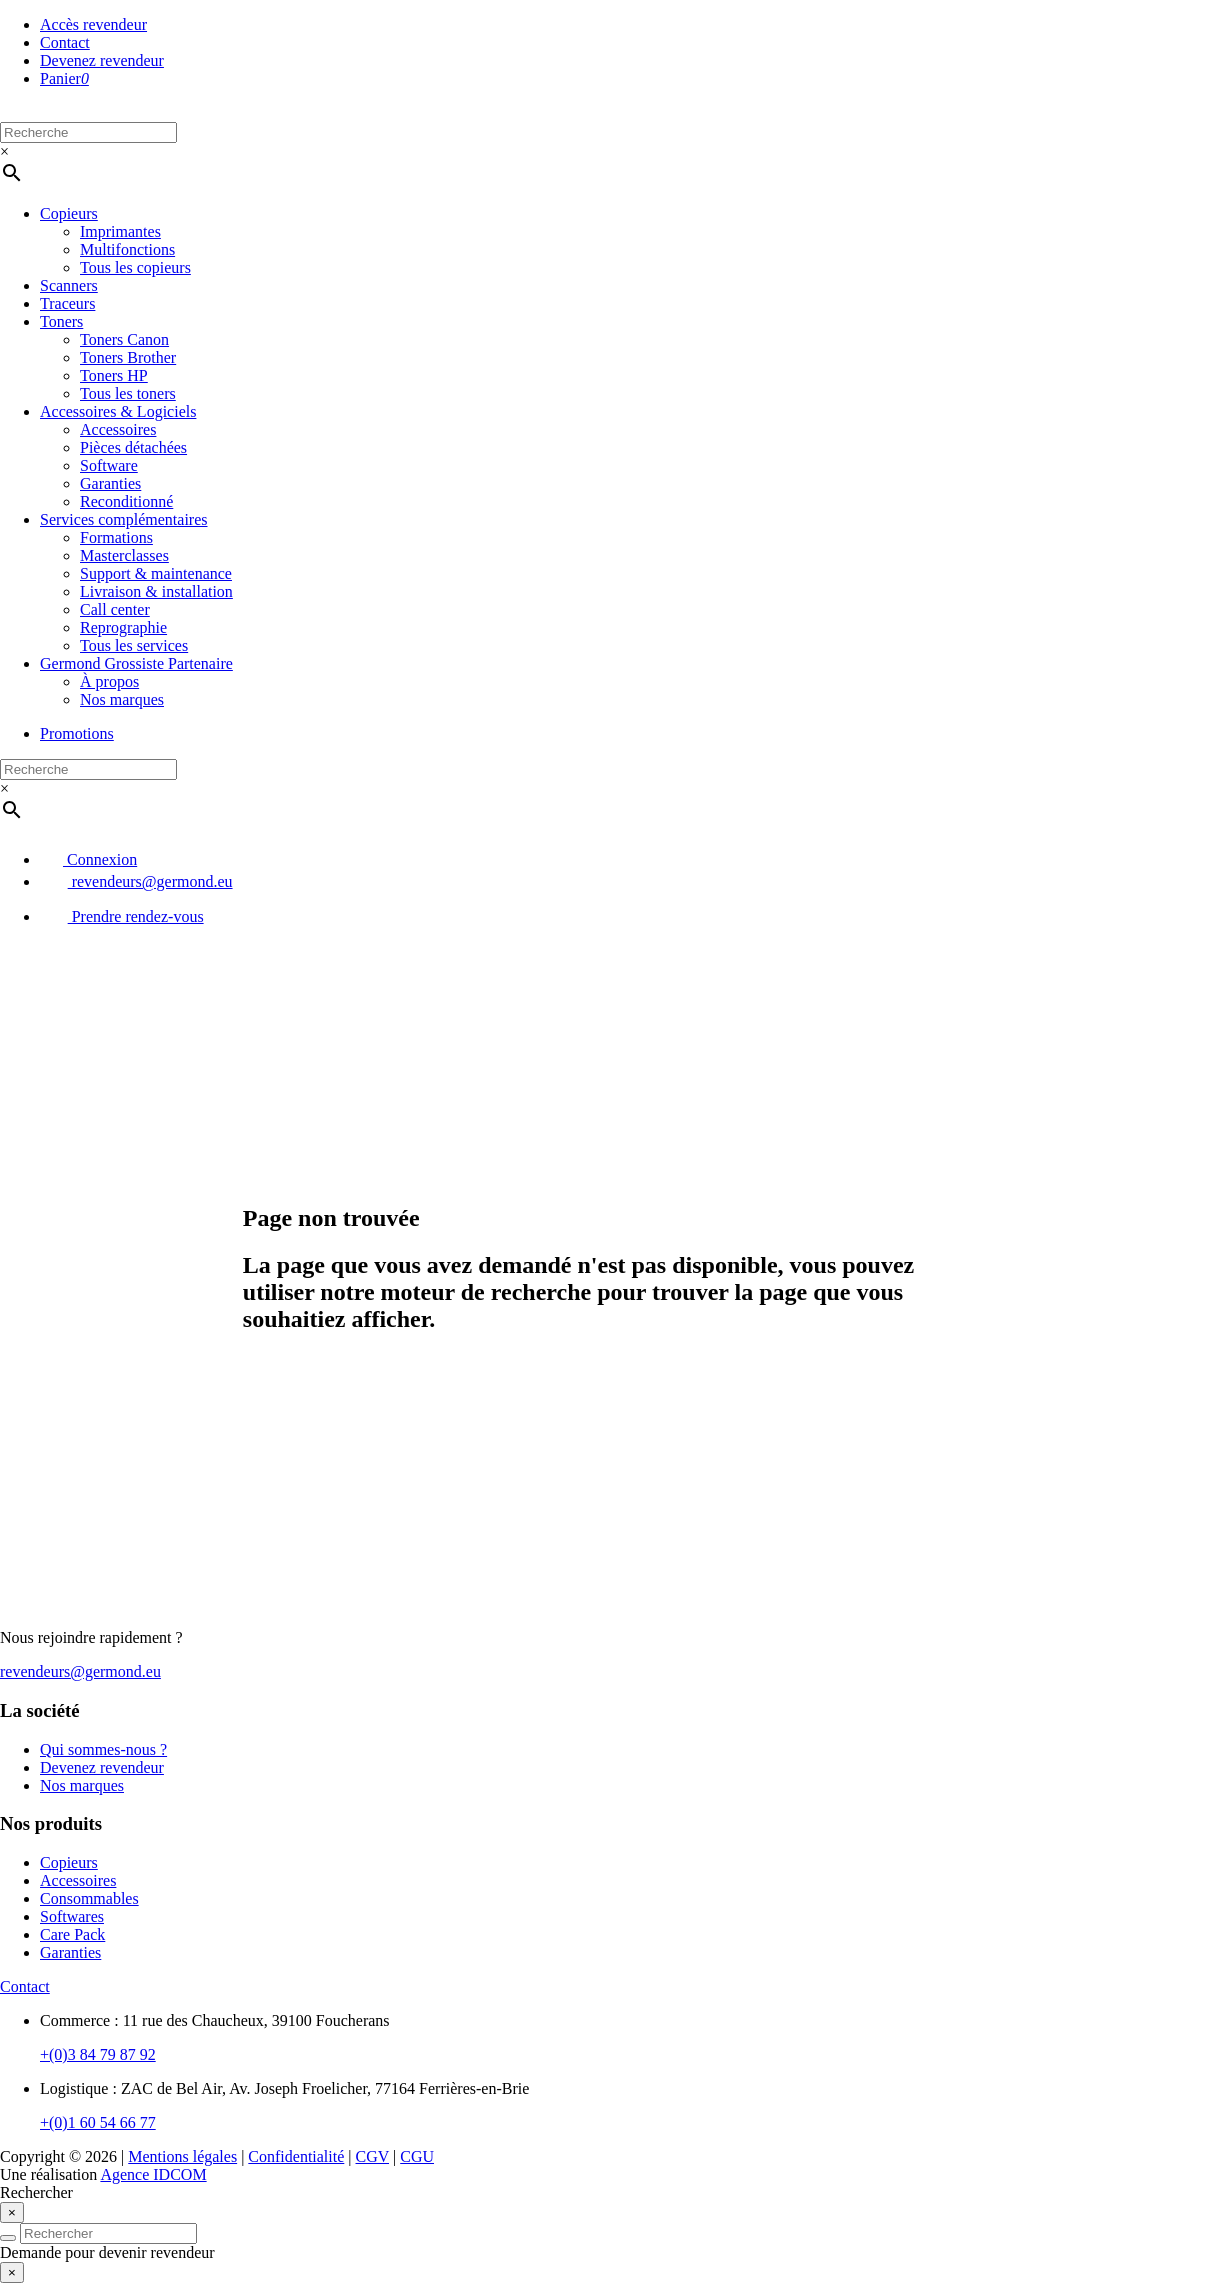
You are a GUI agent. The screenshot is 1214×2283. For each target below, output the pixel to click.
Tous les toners (128, 393)
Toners (61, 321)
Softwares (72, 1916)
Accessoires (118, 429)
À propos (109, 681)
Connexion (88, 859)
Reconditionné (126, 501)
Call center (115, 609)
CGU (417, 2156)
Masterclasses (124, 555)
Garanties (110, 483)
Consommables (89, 1898)
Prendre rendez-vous (122, 916)
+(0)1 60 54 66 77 (98, 2122)
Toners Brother (128, 357)
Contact (65, 42)
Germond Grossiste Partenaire (136, 663)
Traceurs (67, 303)
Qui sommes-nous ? (103, 1749)
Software (109, 465)
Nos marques (122, 699)
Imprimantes (120, 231)
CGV (373, 2156)
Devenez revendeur (102, 60)
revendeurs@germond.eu (136, 881)
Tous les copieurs (135, 267)
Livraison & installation (156, 591)
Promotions (77, 733)
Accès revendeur (93, 24)
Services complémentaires (124, 519)
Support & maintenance (156, 573)
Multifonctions (127, 249)
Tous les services (134, 645)
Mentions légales (182, 2156)
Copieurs (69, 213)
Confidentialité (296, 2156)
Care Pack (72, 1934)
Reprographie (123, 627)
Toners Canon (124, 339)
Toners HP (114, 375)
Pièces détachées (133, 447)
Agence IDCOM (153, 2174)
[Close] (12, 2212)
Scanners (69, 285)
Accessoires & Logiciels (118, 411)
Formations (116, 537)
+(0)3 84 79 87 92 (98, 2054)
